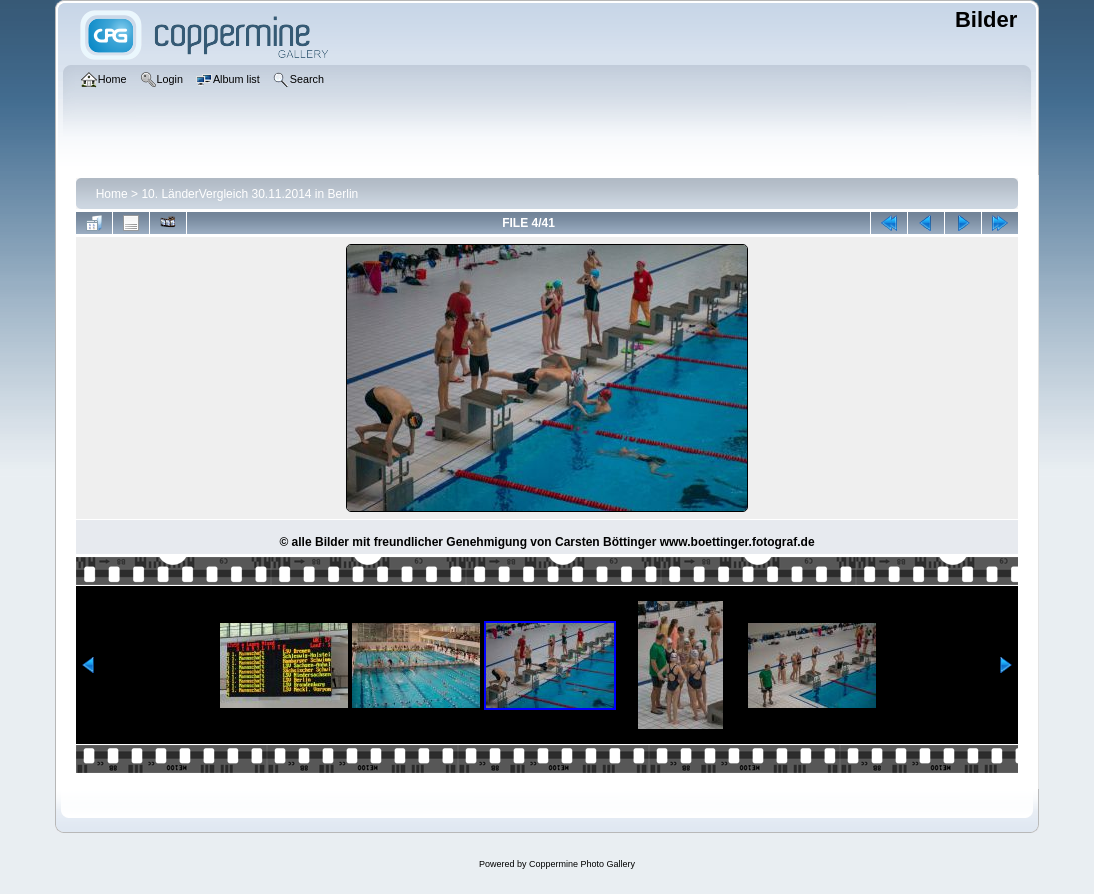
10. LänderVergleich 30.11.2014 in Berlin (249, 194)
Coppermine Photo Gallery (582, 864)
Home (112, 194)
